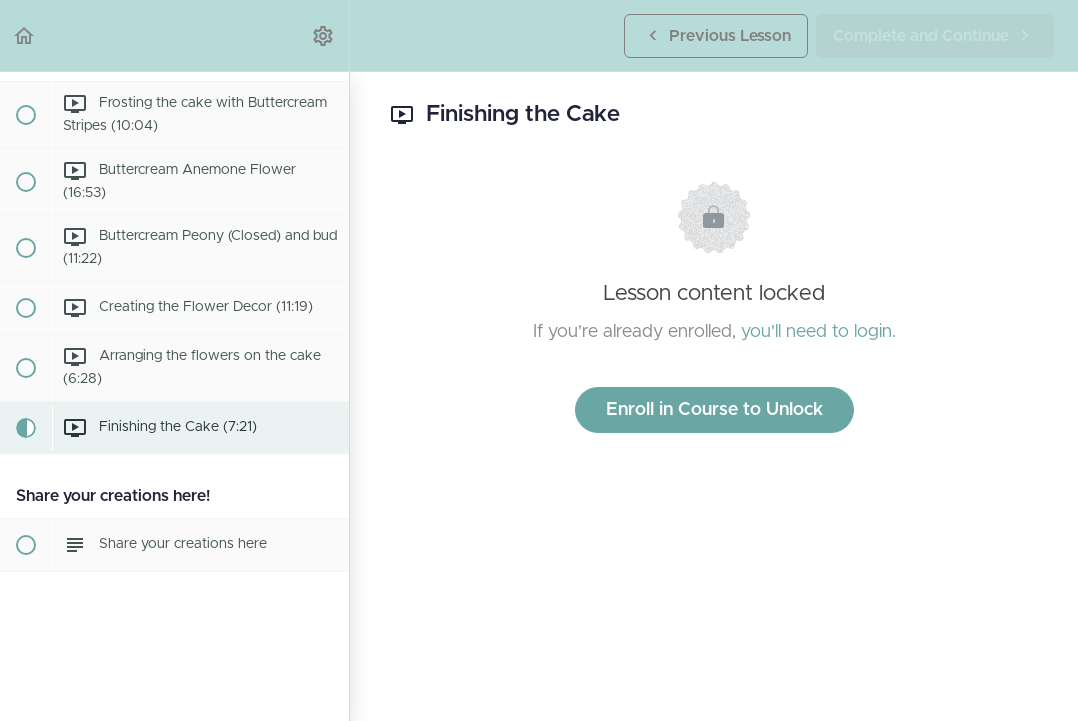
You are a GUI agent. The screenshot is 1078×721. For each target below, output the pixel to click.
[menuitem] (324, 35)
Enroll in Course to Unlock (714, 410)
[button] (25, 35)
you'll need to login (816, 332)
